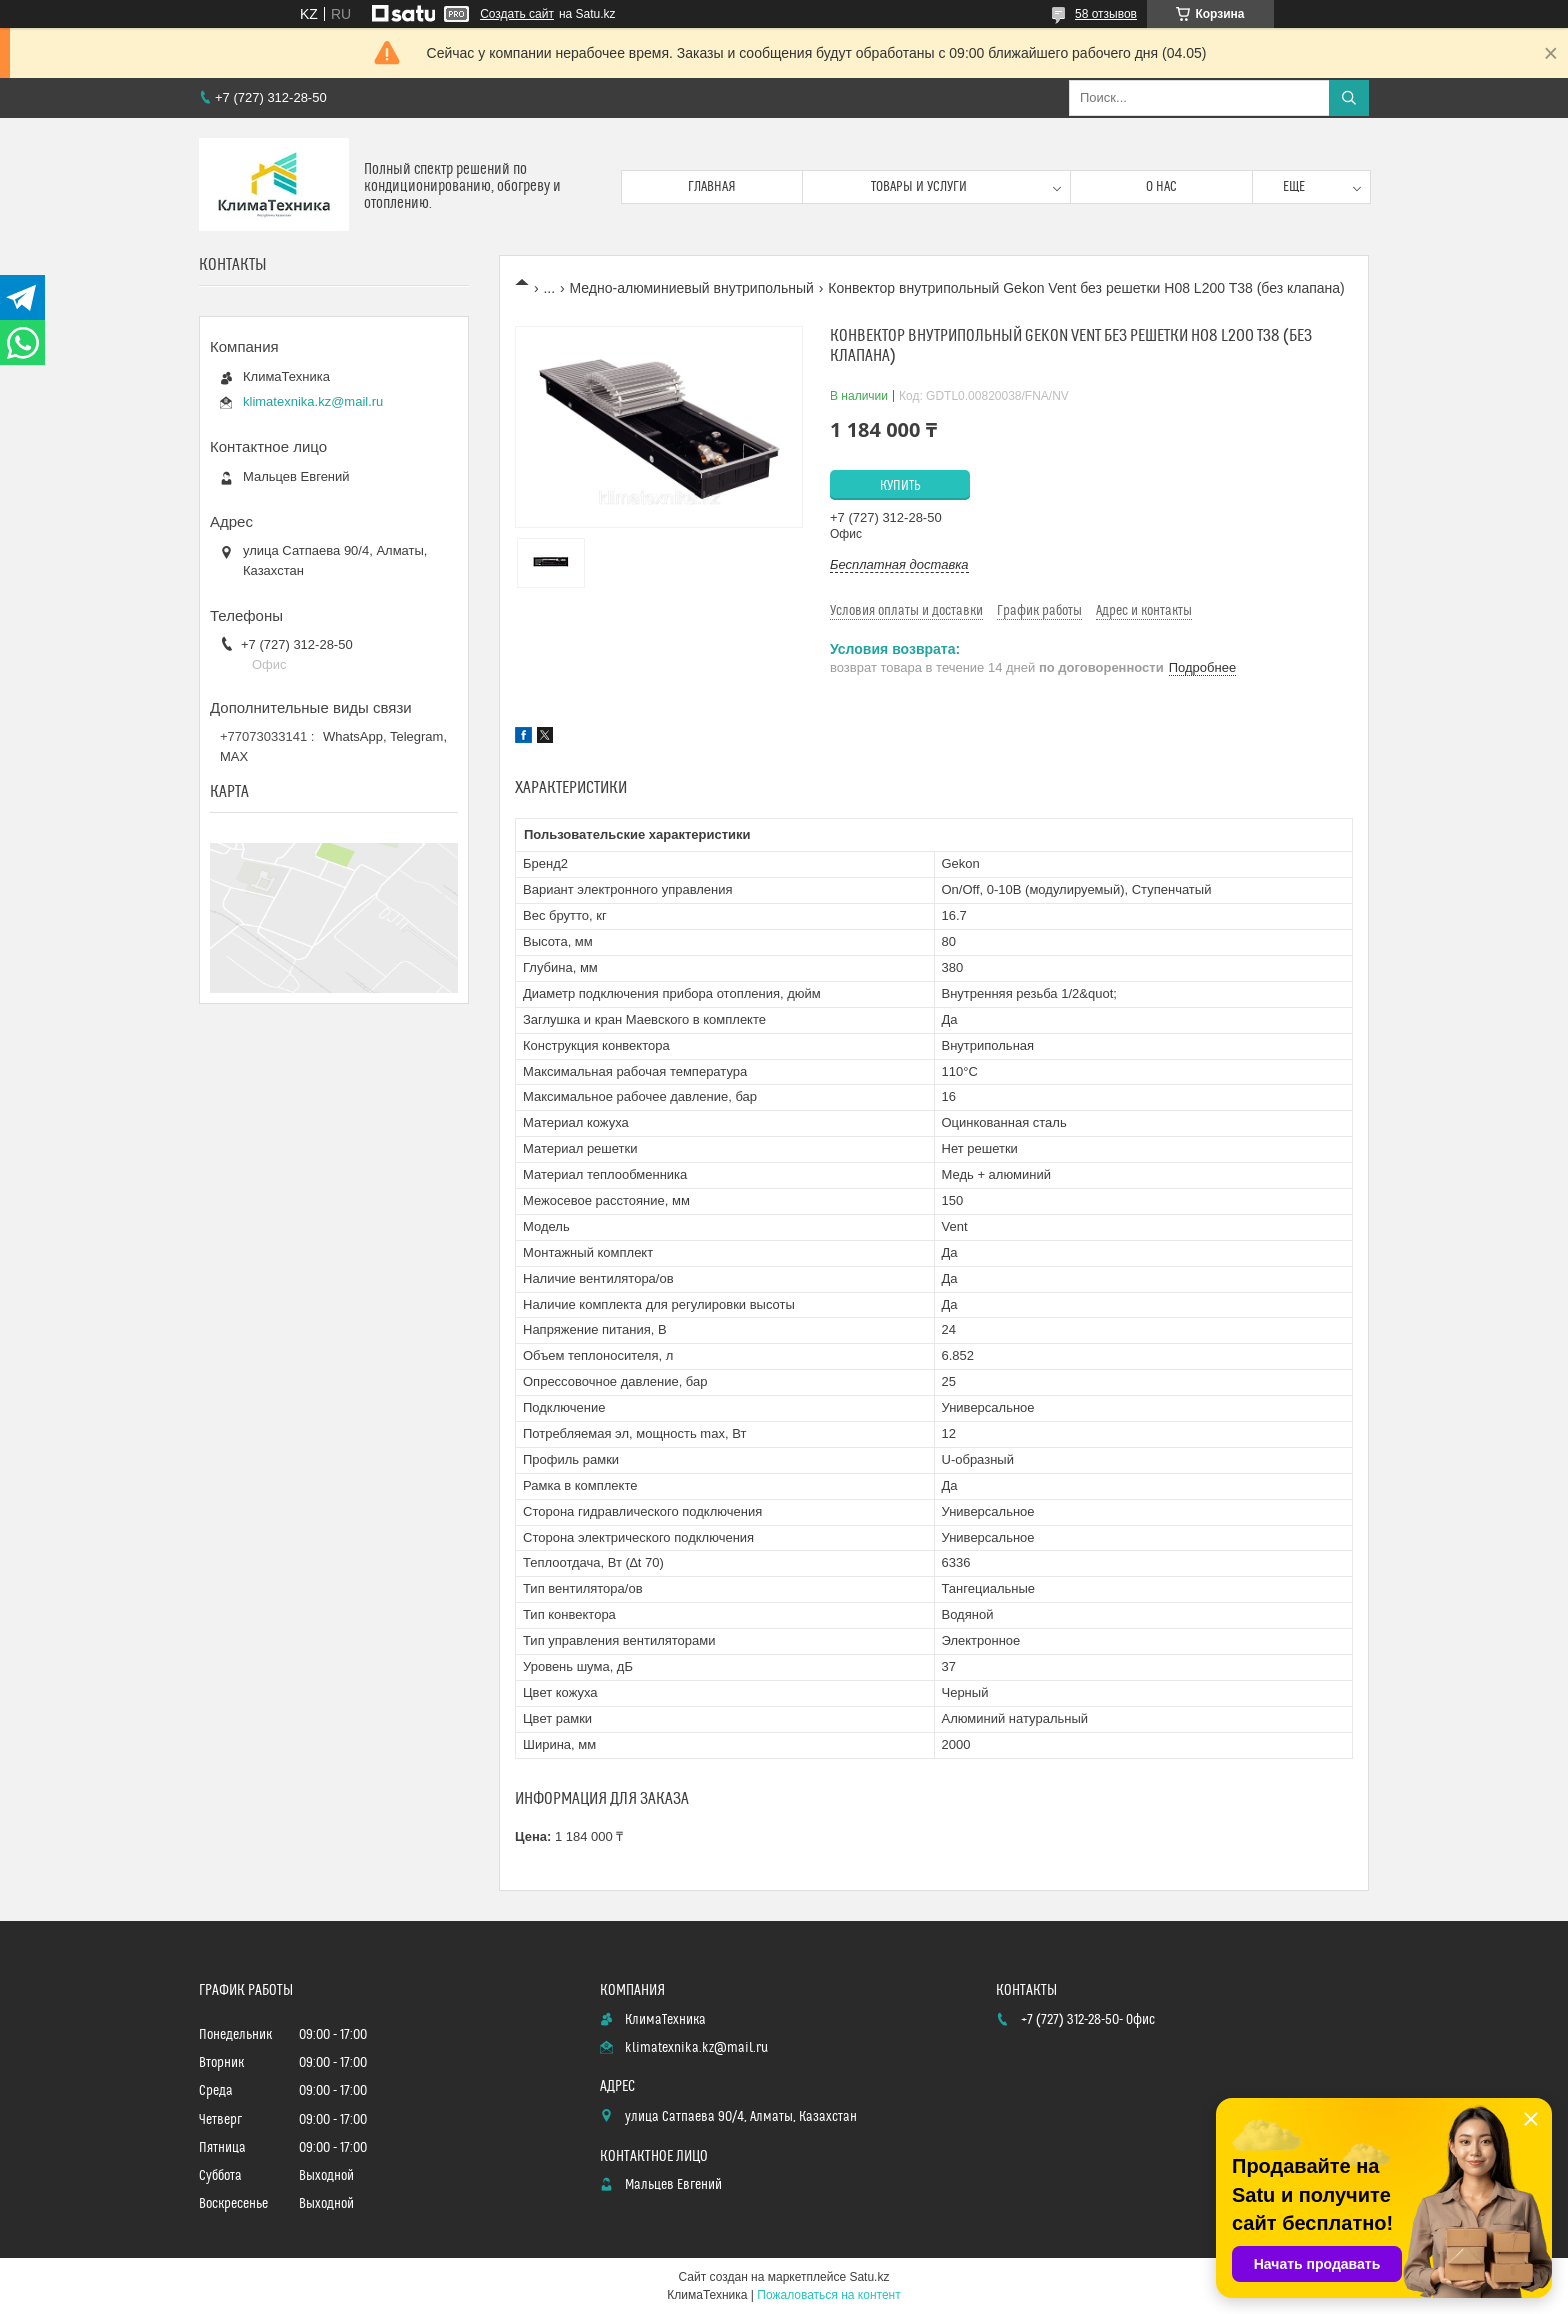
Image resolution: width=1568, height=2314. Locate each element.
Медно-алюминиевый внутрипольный (692, 288)
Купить (900, 486)
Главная (712, 187)
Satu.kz (869, 2277)
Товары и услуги (919, 187)
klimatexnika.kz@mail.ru (313, 401)
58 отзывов (1106, 14)
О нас (1161, 187)
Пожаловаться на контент (828, 2295)
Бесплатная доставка (899, 564)
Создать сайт (517, 14)
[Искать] (1349, 98)
